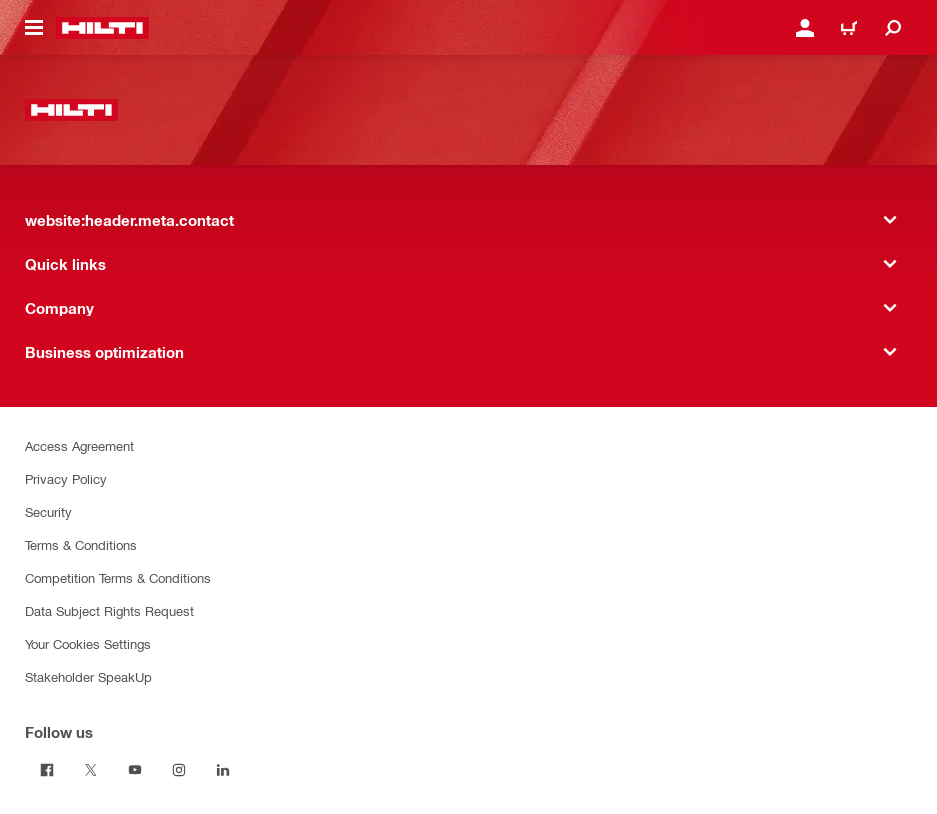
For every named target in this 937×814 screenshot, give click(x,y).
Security (48, 511)
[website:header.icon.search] (893, 28)
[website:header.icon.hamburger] (34, 28)
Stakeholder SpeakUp (88, 676)
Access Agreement (79, 445)
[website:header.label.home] (102, 28)
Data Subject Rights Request (109, 610)
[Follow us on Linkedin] (223, 770)
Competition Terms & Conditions (118, 577)
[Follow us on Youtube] (135, 770)
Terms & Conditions (81, 544)
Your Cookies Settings (88, 643)
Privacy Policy (66, 478)
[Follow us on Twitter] (91, 770)
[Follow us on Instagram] (179, 770)
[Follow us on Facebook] (47, 770)
